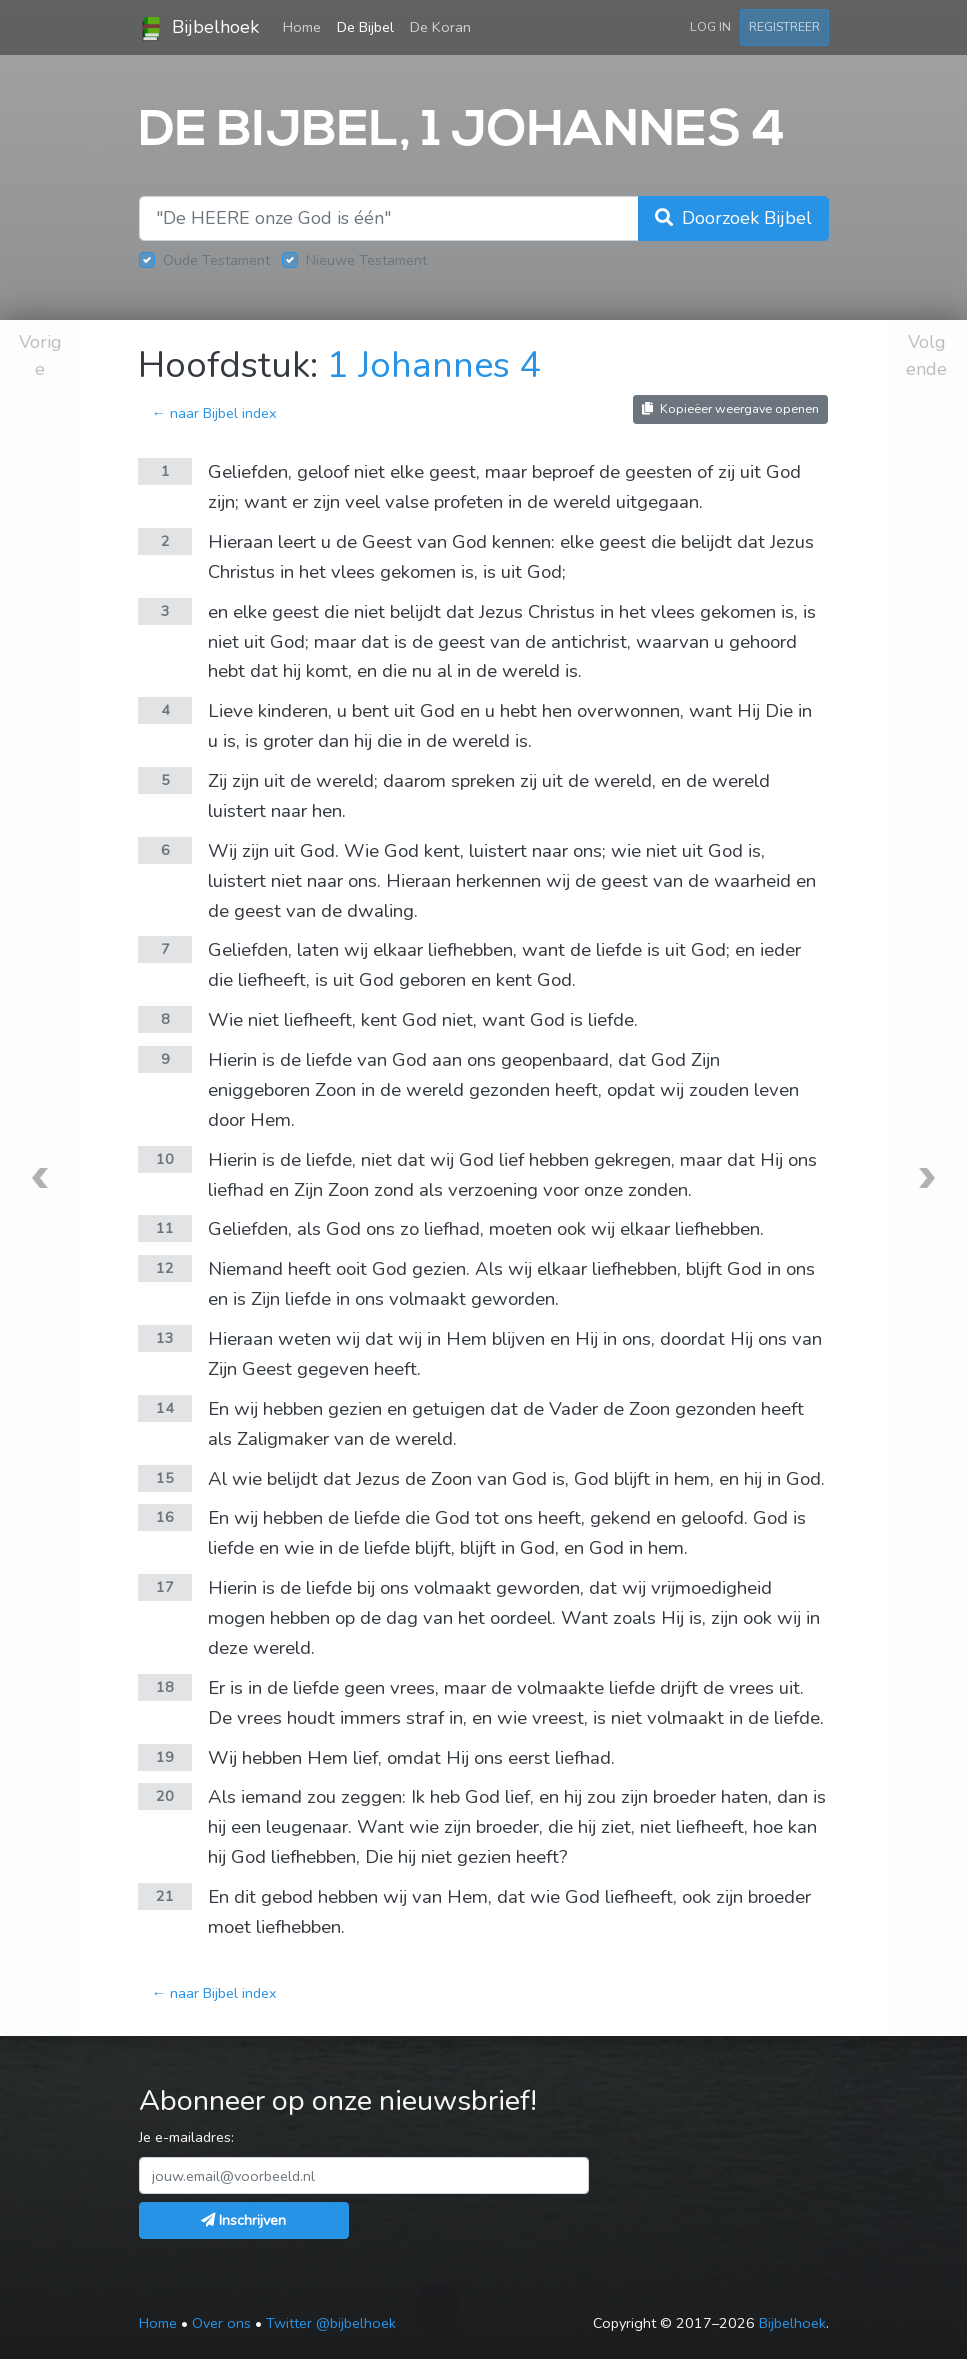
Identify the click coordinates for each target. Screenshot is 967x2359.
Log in (710, 26)
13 (165, 1338)
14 (165, 1408)
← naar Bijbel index (213, 413)
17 (165, 1587)
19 (165, 1757)
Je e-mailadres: (186, 2137)
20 (165, 1796)
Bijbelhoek (199, 28)
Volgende (926, 355)
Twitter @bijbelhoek (331, 2323)
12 (165, 1268)
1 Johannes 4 (434, 365)
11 (165, 1228)
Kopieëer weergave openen (730, 408)
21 (165, 1896)
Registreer (784, 26)
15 (165, 1478)
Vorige (40, 355)
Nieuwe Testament (366, 260)
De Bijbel (365, 27)
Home (306, 26)
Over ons (221, 2323)
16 (165, 1517)
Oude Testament (216, 260)
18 (165, 1687)
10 (165, 1159)
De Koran (440, 27)
